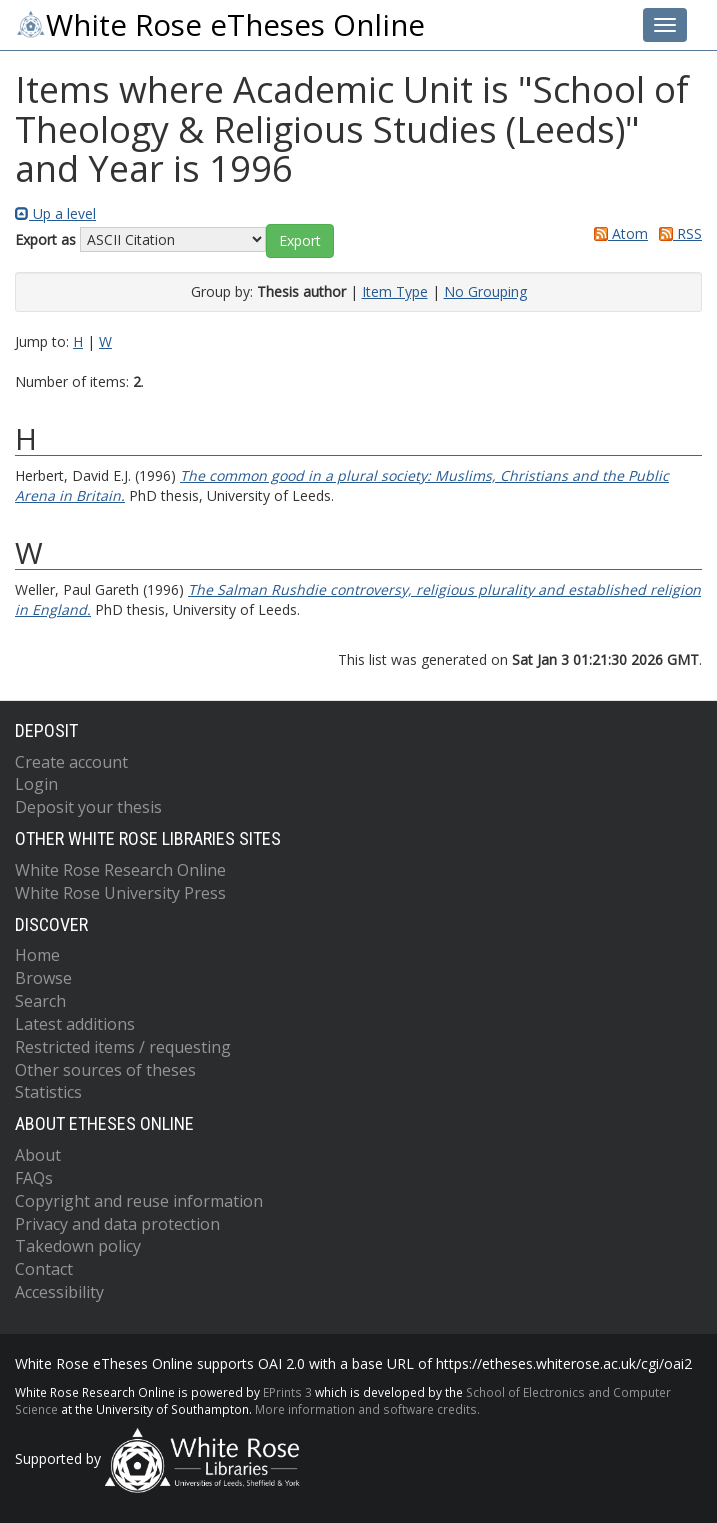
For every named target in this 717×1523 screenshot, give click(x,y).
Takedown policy (78, 1246)
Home (37, 955)
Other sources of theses (105, 1070)
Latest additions (75, 1024)
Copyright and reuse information (139, 1201)
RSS (677, 233)
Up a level (55, 213)
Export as (45, 239)
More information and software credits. (367, 1409)
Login (36, 784)
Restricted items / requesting (123, 1047)
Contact (44, 1269)
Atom (617, 233)
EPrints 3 (287, 1392)
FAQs (34, 1178)
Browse (43, 978)
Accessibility (59, 1292)
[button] (300, 241)
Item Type (395, 291)
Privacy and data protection (117, 1224)
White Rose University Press (120, 893)
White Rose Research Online (120, 870)
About (38, 1155)
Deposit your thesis (88, 807)
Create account (71, 762)
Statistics (48, 1092)
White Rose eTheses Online (220, 25)
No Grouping (485, 291)
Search (40, 1001)
